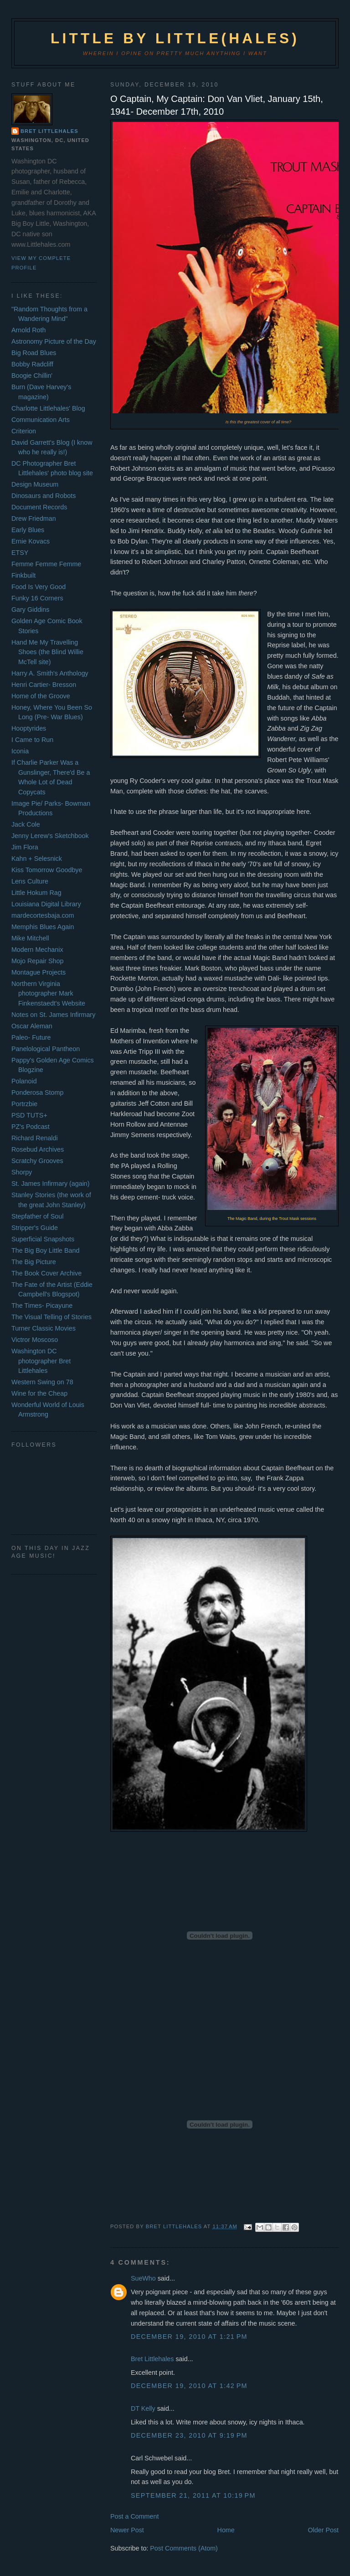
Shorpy (21, 1172)
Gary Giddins (30, 609)
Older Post (323, 2530)
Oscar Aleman (31, 1026)
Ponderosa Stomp (37, 1092)
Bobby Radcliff (32, 364)
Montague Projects (38, 972)
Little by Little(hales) (175, 38)
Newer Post (127, 2530)
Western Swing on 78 (42, 1382)
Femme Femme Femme (46, 564)
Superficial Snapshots (42, 1239)
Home (226, 2530)
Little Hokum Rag (36, 892)
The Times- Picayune (41, 1305)
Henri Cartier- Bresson (43, 684)
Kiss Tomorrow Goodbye (46, 870)
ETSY (19, 552)
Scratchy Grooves (37, 1160)
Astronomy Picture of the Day (53, 341)
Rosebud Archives (37, 1149)
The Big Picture (33, 1261)
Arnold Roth (28, 330)
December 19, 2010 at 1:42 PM (189, 2385)
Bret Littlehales (152, 2359)
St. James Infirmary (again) (50, 1183)
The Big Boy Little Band (45, 1250)
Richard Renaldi (34, 1138)
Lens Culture (29, 881)
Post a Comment (134, 2516)
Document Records (39, 507)
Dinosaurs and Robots (43, 495)
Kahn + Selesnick (36, 858)
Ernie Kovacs (30, 541)
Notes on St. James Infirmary (53, 1014)
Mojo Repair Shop (37, 961)
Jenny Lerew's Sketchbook (50, 835)
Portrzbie (24, 1104)
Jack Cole (25, 824)
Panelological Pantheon (45, 1048)
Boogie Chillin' (31, 375)
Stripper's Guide (34, 1227)
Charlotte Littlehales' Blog (48, 408)
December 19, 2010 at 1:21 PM (189, 2336)
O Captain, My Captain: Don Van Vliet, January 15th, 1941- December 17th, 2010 (216, 105)
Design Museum (34, 484)
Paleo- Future (31, 1037)
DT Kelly (143, 2408)
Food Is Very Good (38, 586)
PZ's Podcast (30, 1126)
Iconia (20, 751)
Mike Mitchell (30, 938)
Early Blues (27, 529)
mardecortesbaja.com (42, 915)
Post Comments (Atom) (184, 2548)
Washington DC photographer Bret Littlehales (41, 1360)
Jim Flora (24, 847)
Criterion (23, 431)
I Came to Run (32, 739)
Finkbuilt (23, 575)
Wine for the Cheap (39, 1393)
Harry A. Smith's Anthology (49, 673)
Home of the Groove (40, 696)
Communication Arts (40, 419)
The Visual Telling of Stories (51, 1317)
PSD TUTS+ (29, 1115)
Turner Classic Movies (43, 1328)
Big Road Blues (34, 352)
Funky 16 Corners (37, 598)
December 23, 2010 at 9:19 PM (189, 2435)
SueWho (143, 2278)
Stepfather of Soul (37, 1216)
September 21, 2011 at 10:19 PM (193, 2495)
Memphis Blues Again (42, 926)
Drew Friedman (33, 518)
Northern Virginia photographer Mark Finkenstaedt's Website (48, 993)
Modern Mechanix (37, 949)
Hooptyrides (28, 728)
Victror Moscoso (34, 1339)
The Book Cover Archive (46, 1273)
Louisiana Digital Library (46, 904)
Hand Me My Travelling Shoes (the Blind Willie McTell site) (47, 652)
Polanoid (24, 1081)
